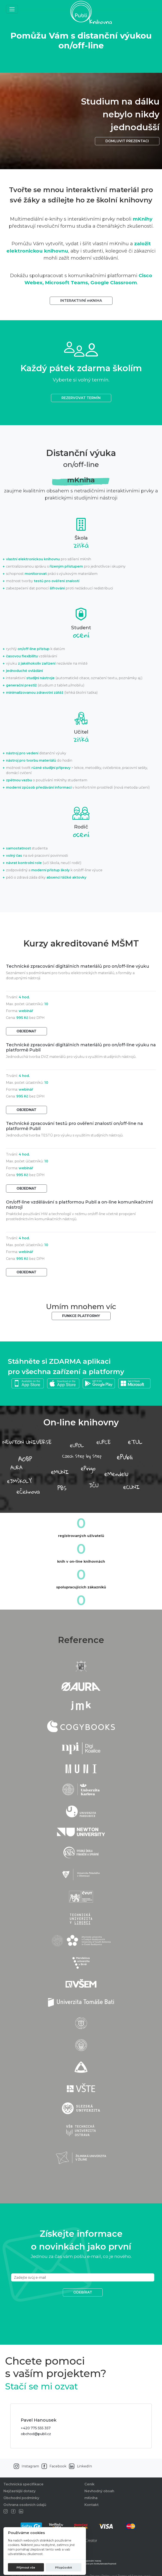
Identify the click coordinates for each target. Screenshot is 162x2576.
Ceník (89, 2484)
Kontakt (91, 2505)
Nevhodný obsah (99, 2491)
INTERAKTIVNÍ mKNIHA (81, 301)
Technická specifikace (23, 2484)
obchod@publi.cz (36, 2434)
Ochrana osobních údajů (24, 2505)
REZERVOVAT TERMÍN (81, 398)
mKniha (91, 2498)
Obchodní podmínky (21, 2498)
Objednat (26, 1031)
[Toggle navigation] (12, 9)
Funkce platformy (81, 1316)
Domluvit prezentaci (127, 141)
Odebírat (82, 2292)
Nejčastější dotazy (19, 2491)
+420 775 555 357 (36, 2428)
